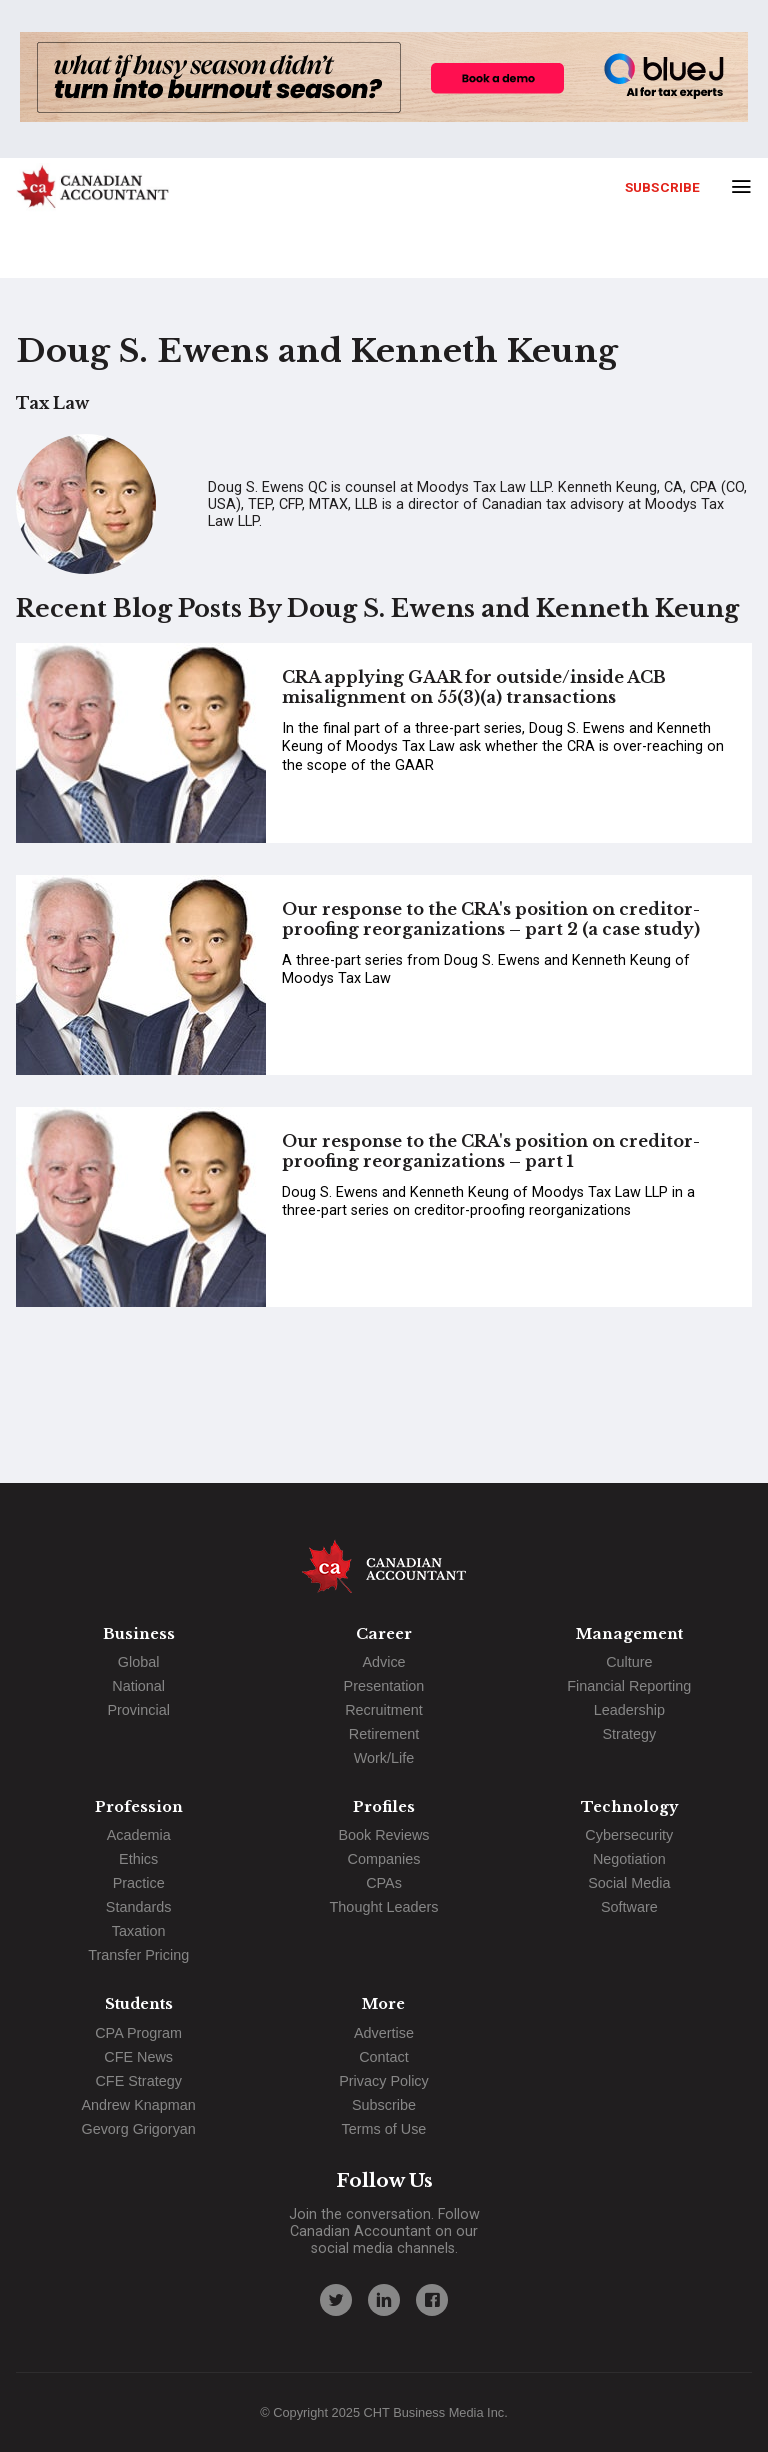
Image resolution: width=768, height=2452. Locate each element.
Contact (384, 2057)
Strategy (630, 1734)
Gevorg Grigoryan (138, 2129)
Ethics (138, 1859)
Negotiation (629, 1859)
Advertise (384, 2033)
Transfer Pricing (138, 1955)
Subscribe (662, 187)
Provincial (138, 1710)
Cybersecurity (629, 1835)
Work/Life (384, 1758)
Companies (384, 1859)
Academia (139, 1835)
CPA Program (138, 2033)
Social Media (629, 1883)
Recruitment (384, 1710)
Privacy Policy (384, 2081)
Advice (383, 1662)
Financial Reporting (629, 1686)
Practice (139, 1883)
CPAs (384, 1883)
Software (629, 1907)
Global (139, 1662)
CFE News (138, 2057)
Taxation (139, 1931)
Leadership (629, 1710)
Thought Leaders (384, 1907)
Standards (139, 1907)
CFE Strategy (138, 2081)
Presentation (384, 1686)
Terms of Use (384, 2129)
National (138, 1686)
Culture (629, 1662)
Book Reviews (383, 1835)
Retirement (384, 1734)
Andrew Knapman (138, 2105)
